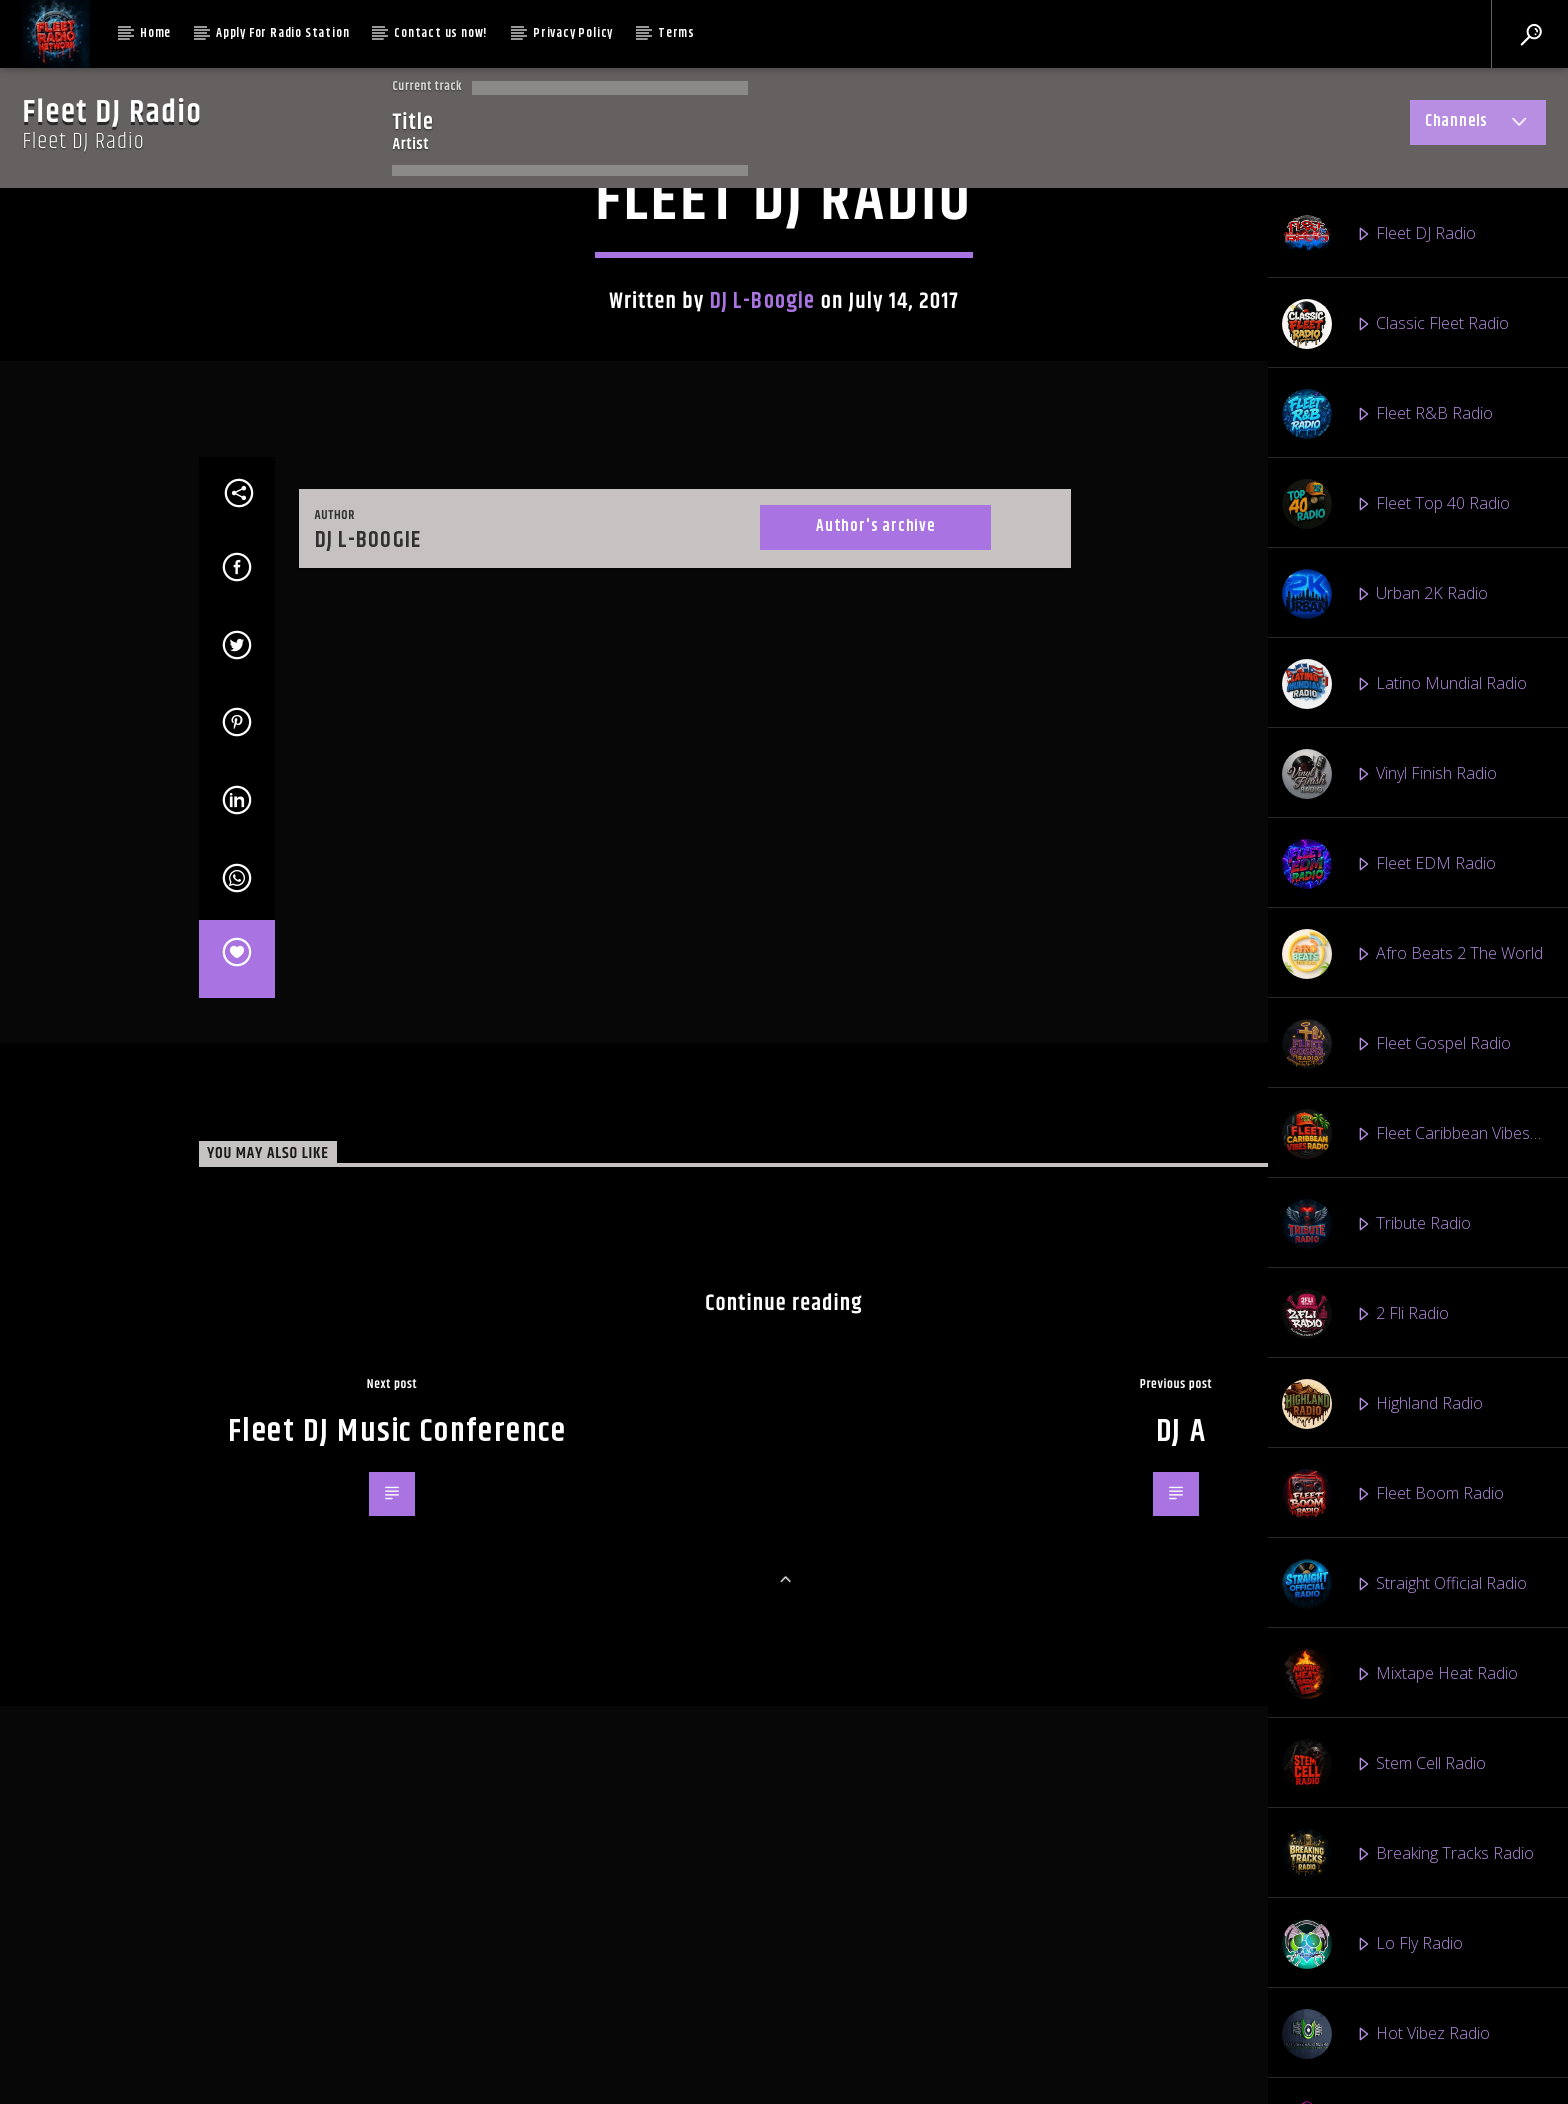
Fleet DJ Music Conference (397, 2074)
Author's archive (875, 1169)
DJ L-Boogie (762, 658)
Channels (1478, 125)
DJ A (1181, 2074)
